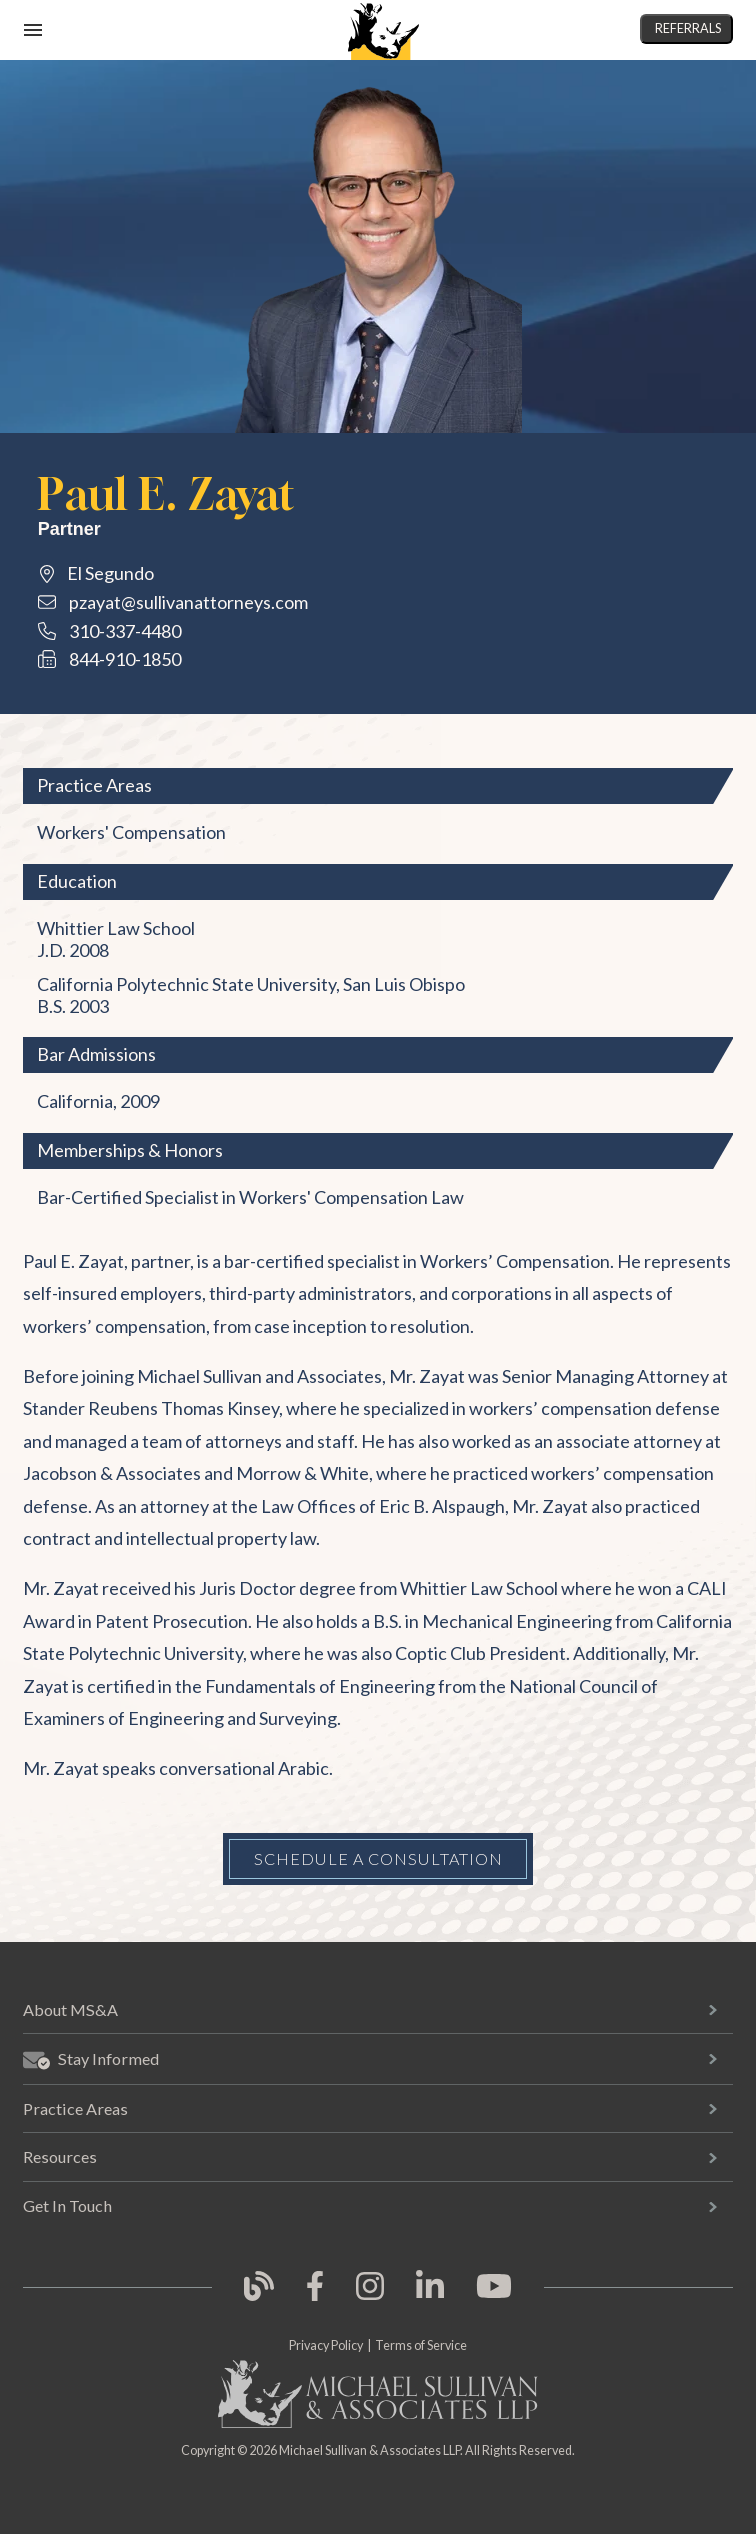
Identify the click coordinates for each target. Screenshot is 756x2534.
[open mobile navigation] (33, 30)
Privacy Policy (326, 2345)
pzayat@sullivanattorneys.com (188, 602)
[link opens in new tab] (259, 2297)
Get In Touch (67, 2205)
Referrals (688, 28)
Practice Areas (75, 2108)
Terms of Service (421, 2345)
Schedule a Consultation (378, 1858)
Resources (60, 2156)
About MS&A (70, 2009)
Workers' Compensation (131, 832)
